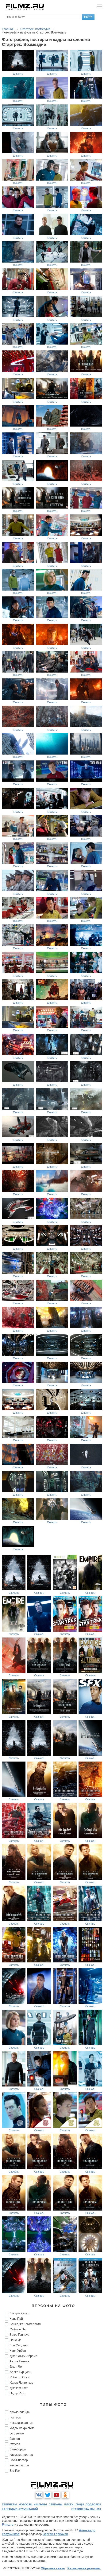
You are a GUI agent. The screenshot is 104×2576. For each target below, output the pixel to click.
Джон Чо (16, 2366)
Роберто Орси (19, 2377)
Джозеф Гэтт (19, 2388)
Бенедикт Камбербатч (25, 2324)
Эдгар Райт (17, 2393)
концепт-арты (19, 2465)
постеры (15, 2417)
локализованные (21, 2422)
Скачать (18, 73)
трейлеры (9, 2504)
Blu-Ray (15, 2470)
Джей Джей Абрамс (23, 2356)
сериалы (56, 2504)
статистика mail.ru (86, 2509)
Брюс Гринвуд (19, 2334)
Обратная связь (53, 2568)
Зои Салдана (19, 2345)
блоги (68, 2504)
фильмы (40, 2504)
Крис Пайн (17, 2318)
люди (79, 2504)
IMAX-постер (19, 2460)
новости (25, 2504)
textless (15, 2444)
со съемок (17, 2433)
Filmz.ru (7, 2524)
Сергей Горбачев (55, 2534)
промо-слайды (20, 2412)
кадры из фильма (22, 2428)
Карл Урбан (18, 2350)
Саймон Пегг (19, 2329)
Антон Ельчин (19, 2361)
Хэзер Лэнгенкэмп (22, 2382)
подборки (93, 2504)
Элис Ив (15, 2340)
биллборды (18, 2449)
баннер (15, 2438)
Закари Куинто (20, 2313)
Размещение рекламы (84, 2568)
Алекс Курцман (20, 2372)
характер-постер (21, 2454)
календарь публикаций (20, 2509)
